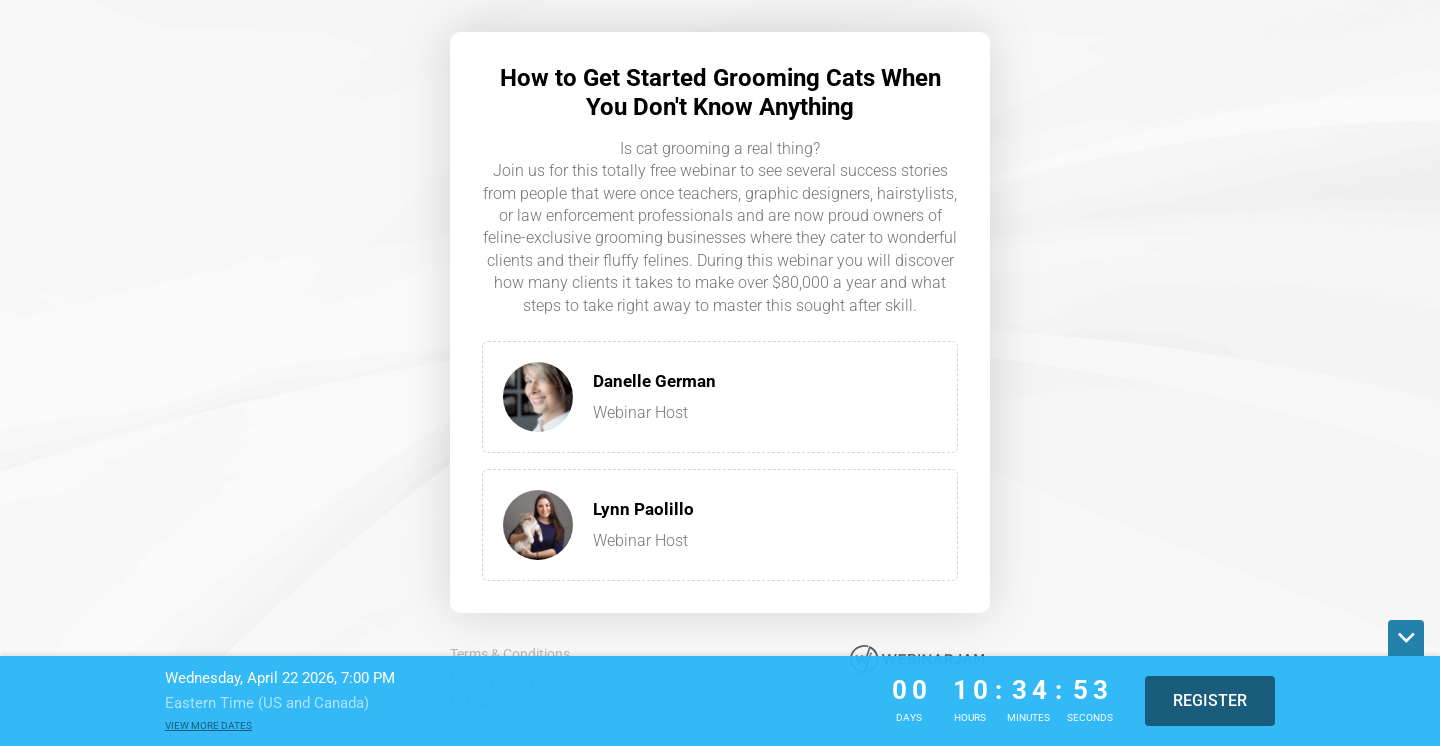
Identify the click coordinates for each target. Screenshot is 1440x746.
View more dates (208, 725)
